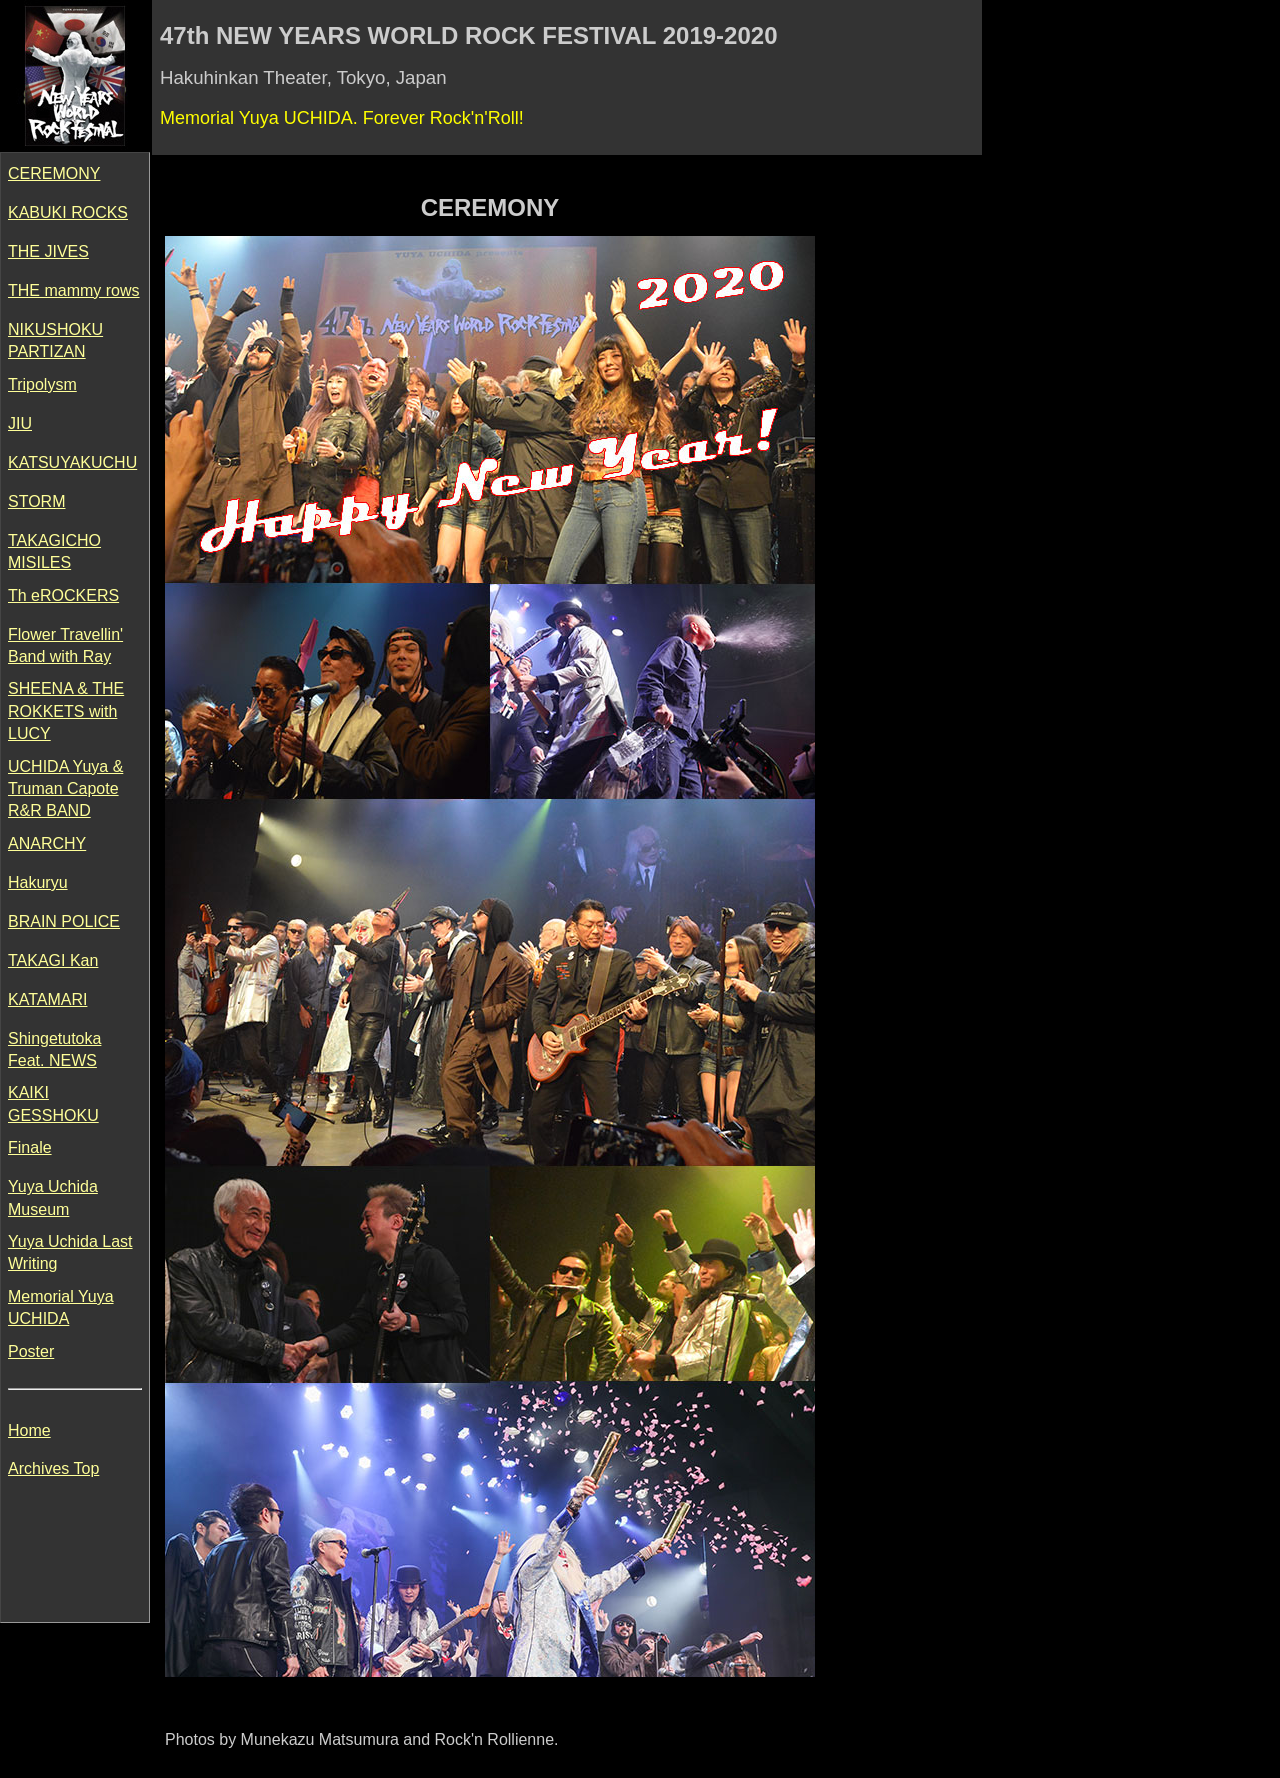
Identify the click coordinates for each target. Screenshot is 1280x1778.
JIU (20, 423)
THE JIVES (48, 251)
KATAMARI (47, 999)
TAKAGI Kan (53, 960)
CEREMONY (54, 173)
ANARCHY (47, 843)
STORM (36, 501)
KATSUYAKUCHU (72, 462)
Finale (30, 1147)
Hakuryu (38, 882)
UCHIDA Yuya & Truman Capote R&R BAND (65, 789)
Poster (31, 1351)
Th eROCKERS (63, 595)
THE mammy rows (74, 290)
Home (29, 1430)
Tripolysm (42, 384)
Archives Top (53, 1468)
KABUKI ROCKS (68, 212)
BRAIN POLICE (64, 921)
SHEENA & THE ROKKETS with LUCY (66, 711)
